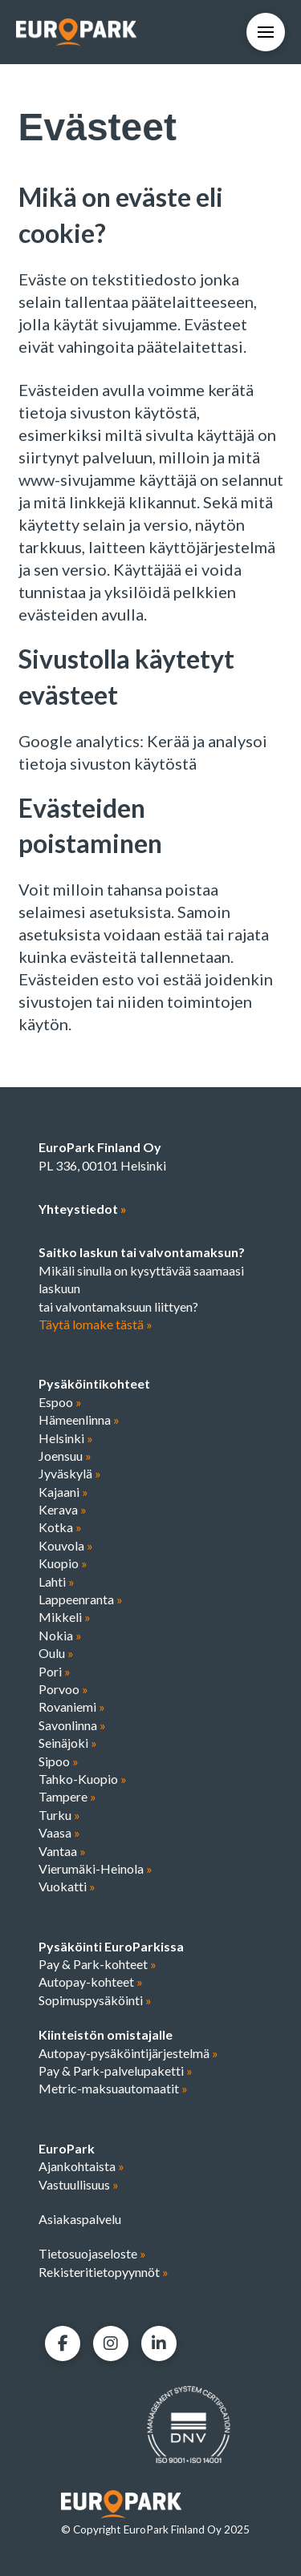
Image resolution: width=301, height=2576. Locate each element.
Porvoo (63, 1688)
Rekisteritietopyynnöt (104, 2271)
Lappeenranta (81, 1599)
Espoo (60, 1401)
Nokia (60, 1635)
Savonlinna (72, 1725)
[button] (265, 32)
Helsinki (66, 1438)
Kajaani (63, 1491)
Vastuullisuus (79, 2184)
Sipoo (59, 1761)
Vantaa (62, 1850)
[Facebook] (62, 2343)
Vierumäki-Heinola (96, 1868)
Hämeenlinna (79, 1419)
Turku (59, 1814)
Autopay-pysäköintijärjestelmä (128, 2052)
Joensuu (65, 1455)
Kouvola (66, 1545)
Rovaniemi (72, 1706)
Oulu (56, 1652)
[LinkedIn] (159, 2343)
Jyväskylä (70, 1473)
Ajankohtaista (81, 2166)
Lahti (57, 1581)
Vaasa (59, 1832)
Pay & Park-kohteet (98, 1963)
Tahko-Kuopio (83, 1778)
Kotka (60, 1527)
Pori (55, 1671)
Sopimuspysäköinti (95, 2000)
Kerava (63, 1509)
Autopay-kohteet (91, 1981)
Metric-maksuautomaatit (113, 2088)
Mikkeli (65, 1616)
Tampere (67, 1796)
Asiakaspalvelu (80, 2218)
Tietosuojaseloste (92, 2253)
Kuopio (63, 1563)
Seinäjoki (68, 1742)
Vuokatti (67, 1886)
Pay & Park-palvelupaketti (116, 2070)
